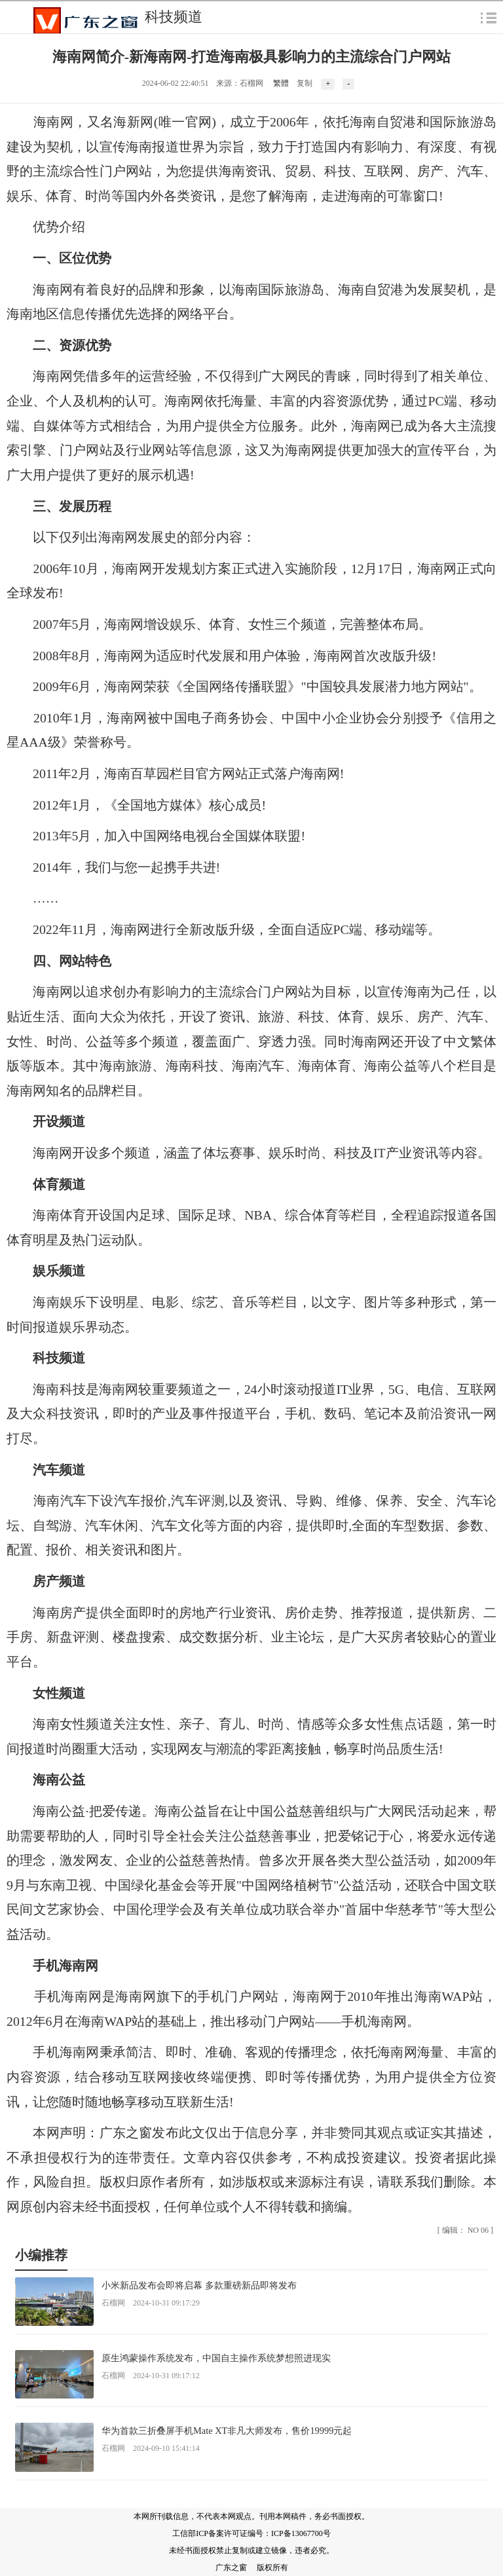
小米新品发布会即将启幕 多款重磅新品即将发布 (199, 2285)
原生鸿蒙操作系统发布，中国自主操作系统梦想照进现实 (216, 2358)
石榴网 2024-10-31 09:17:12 (151, 2375)
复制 (304, 83)
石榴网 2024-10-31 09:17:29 (151, 2302)
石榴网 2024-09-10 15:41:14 (151, 2448)
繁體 (281, 83)
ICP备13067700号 (301, 2533)
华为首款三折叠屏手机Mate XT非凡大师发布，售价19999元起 (227, 2430)
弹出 (488, 17)
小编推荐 (41, 2255)
